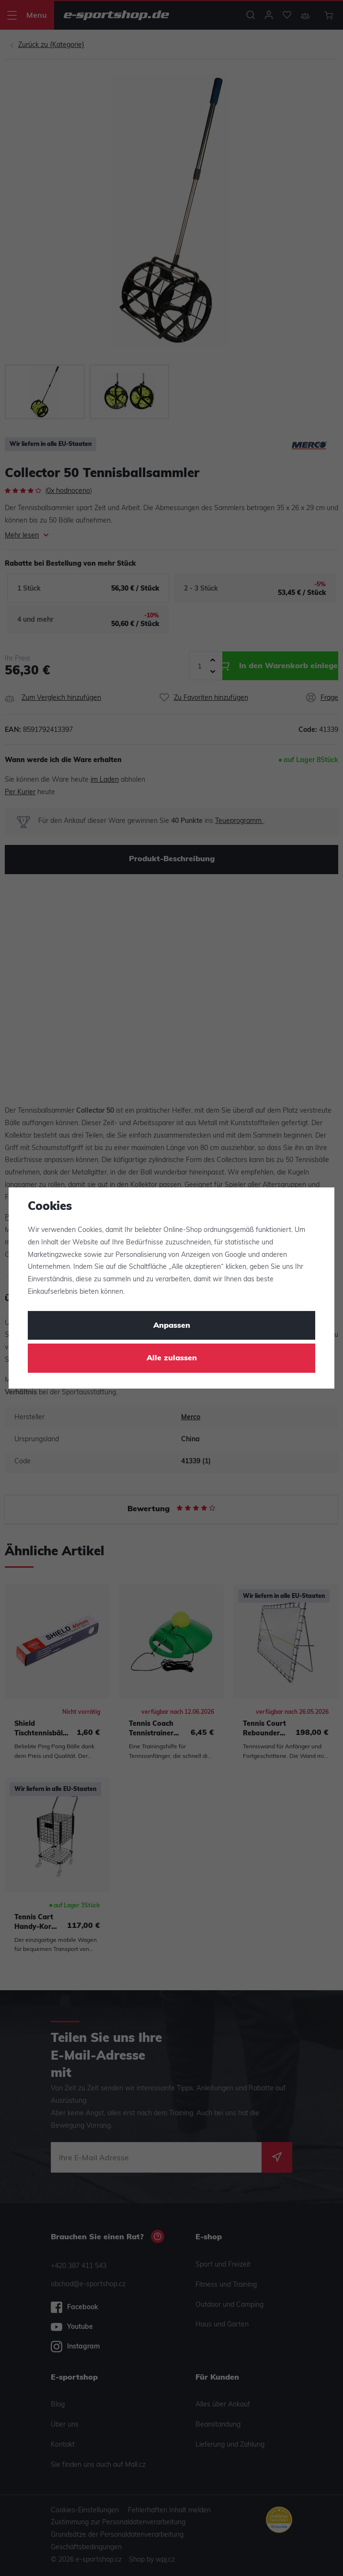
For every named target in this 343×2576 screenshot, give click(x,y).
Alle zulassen (172, 1358)
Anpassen (171, 1326)
